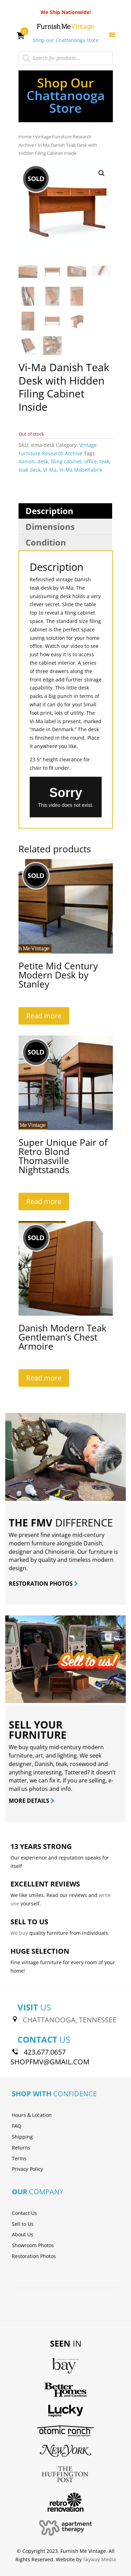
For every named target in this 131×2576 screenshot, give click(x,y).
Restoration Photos (34, 2256)
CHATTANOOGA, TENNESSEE (69, 2019)
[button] (101, 173)
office (90, 461)
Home (25, 136)
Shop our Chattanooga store (66, 40)
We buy (19, 1933)
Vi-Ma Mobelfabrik (80, 469)
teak (104, 461)
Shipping (22, 2136)
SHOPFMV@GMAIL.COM (49, 2061)
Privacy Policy (27, 2169)
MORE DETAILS (31, 1801)
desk (42, 461)
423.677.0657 (45, 2052)
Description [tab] (49, 511)
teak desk (30, 469)
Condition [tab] (46, 542)
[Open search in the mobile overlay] (66, 58)
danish (27, 461)
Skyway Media (99, 2559)
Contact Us (24, 2213)
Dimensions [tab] (50, 526)
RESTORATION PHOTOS (43, 1583)
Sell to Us (23, 2224)
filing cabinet (66, 461)
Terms (19, 2158)
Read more (43, 1015)
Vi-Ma (50, 469)
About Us (22, 2234)
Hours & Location (32, 2115)
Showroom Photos (33, 2245)
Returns (21, 2147)
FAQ (16, 2126)
